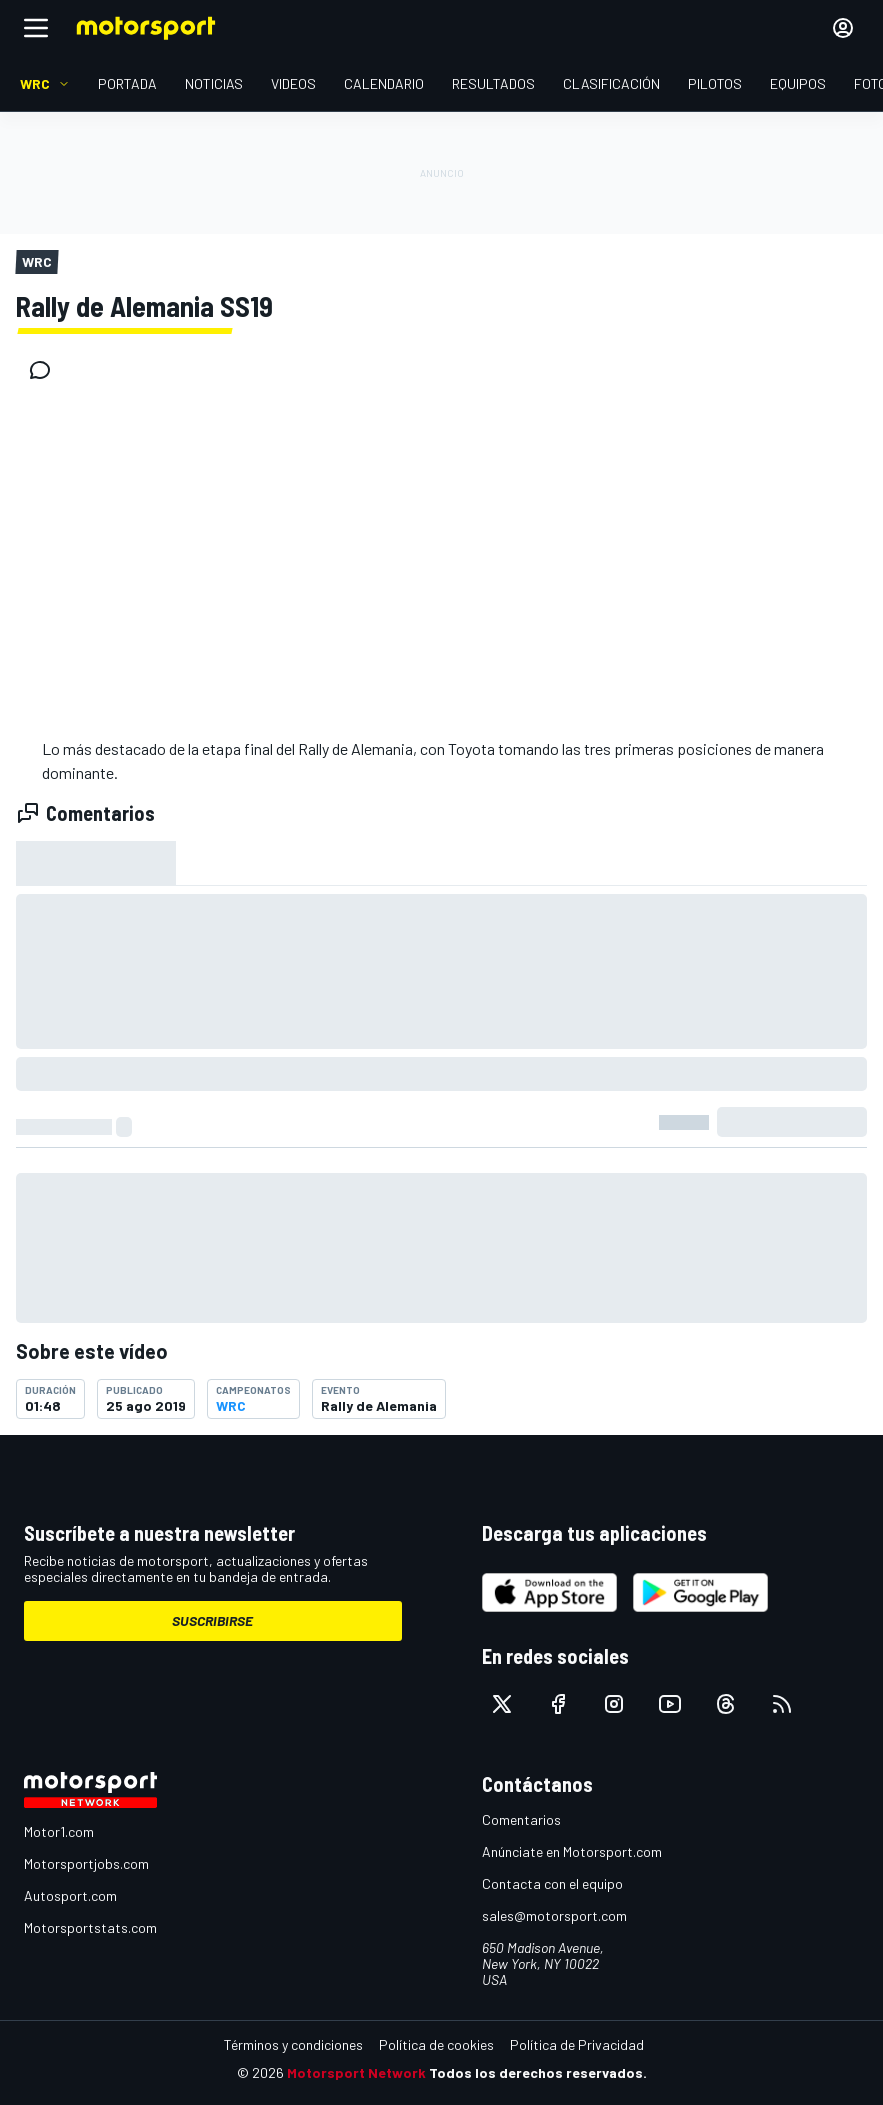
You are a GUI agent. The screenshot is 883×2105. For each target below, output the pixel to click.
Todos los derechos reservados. (538, 2072)
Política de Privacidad (577, 2044)
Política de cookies (436, 2044)
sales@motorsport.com (554, 1915)
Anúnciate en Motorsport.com (572, 1851)
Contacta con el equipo (552, 1883)
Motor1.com (59, 1831)
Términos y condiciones (293, 2044)
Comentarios (521, 1819)
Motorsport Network (356, 2072)
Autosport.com (70, 1895)
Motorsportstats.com (90, 1927)
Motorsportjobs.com (86, 1863)
